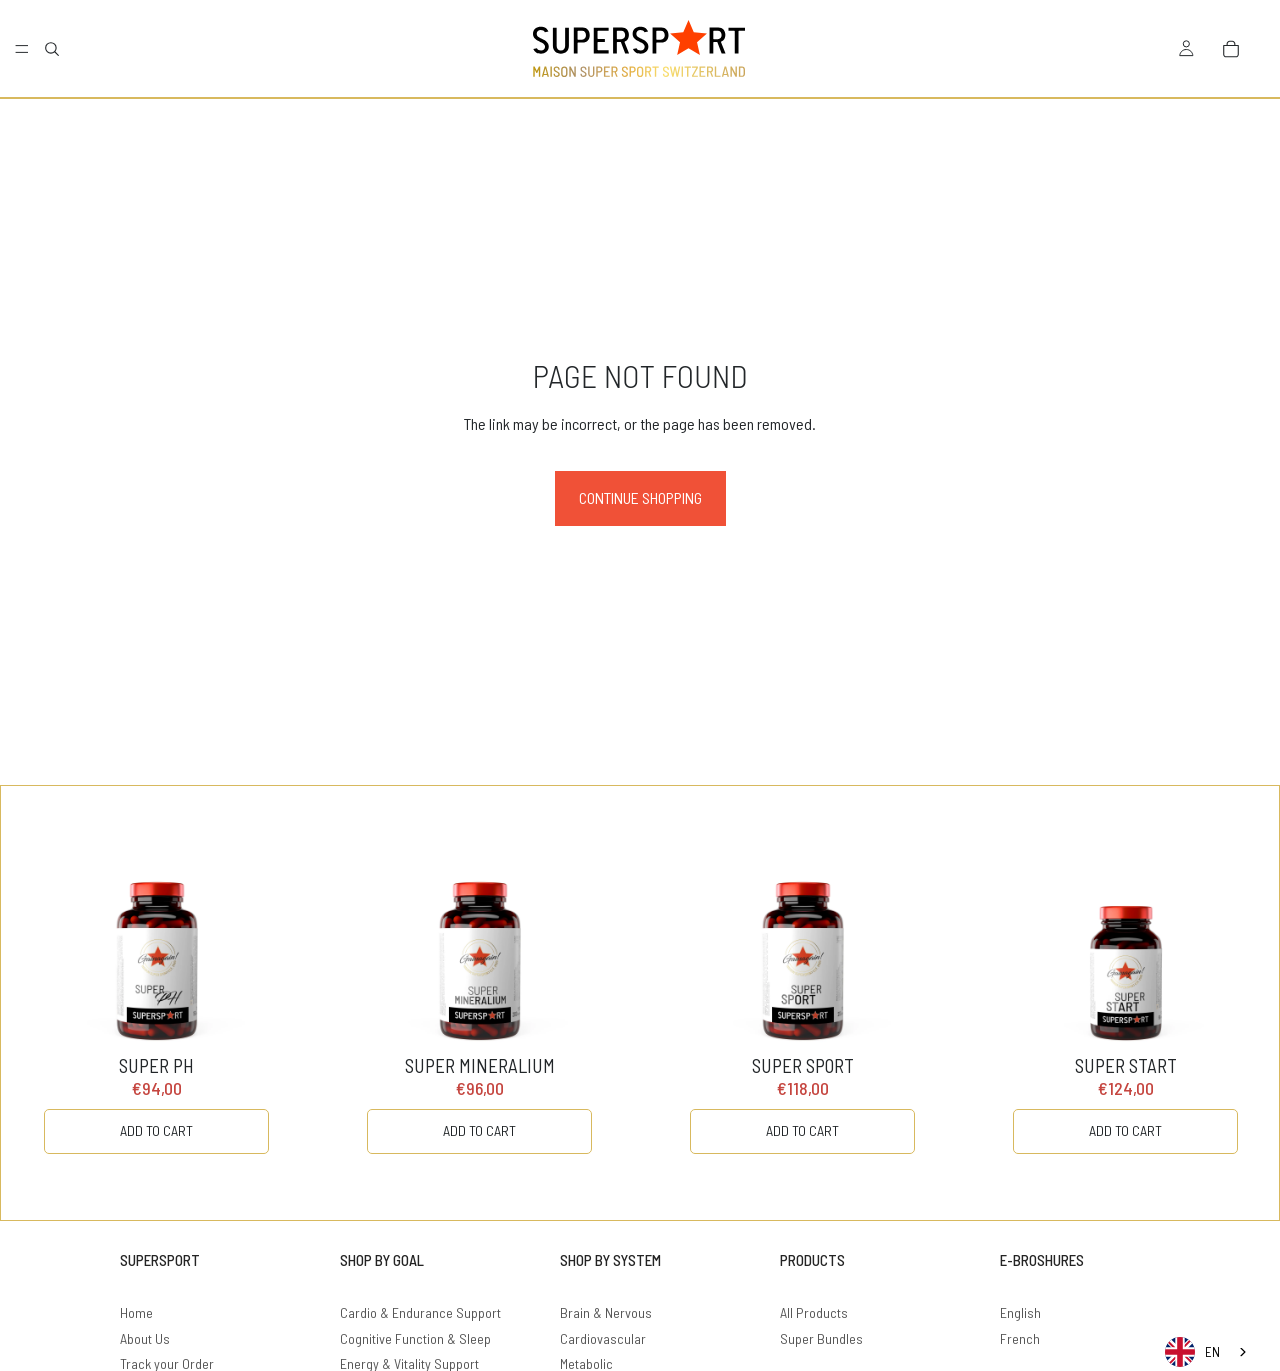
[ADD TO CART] (156, 1131)
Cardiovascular (603, 1338)
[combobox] (1207, 1352)
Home (136, 1312)
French (1020, 1338)
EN (1192, 1352)
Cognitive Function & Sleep (415, 1338)
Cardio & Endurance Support (420, 1312)
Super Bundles (821, 1338)
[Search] (52, 49)
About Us (145, 1338)
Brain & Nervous (606, 1312)
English (1020, 1312)
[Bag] (1231, 49)
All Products (814, 1312)
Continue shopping (640, 497)
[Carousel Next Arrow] (1223, 1003)
